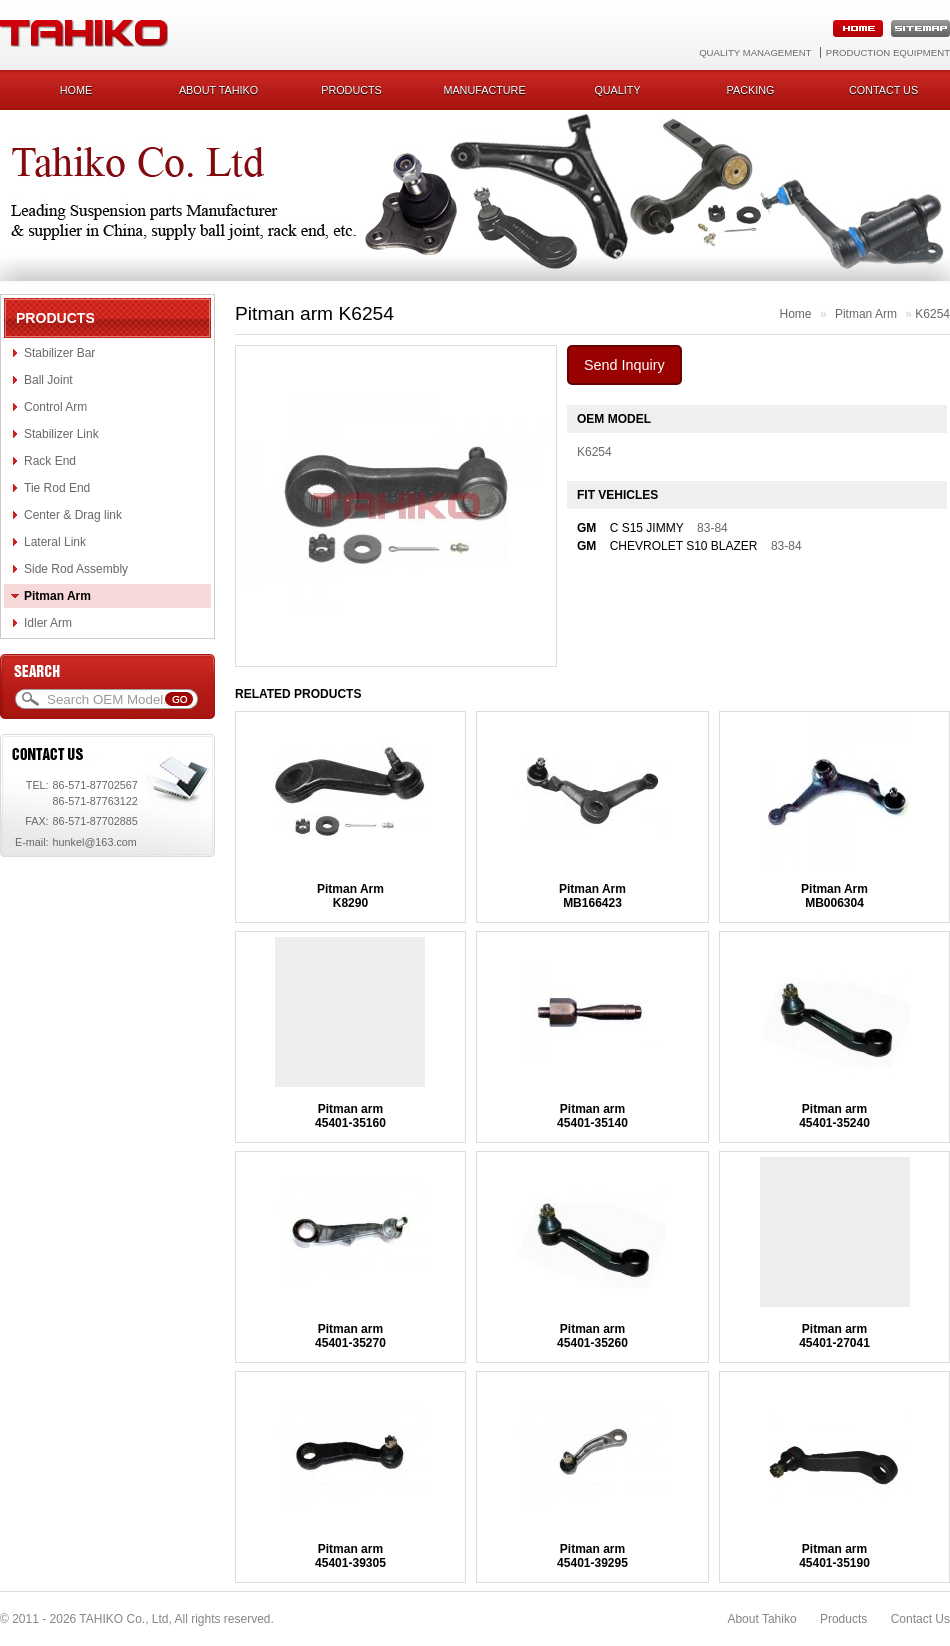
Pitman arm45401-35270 (350, 1336)
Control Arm (55, 407)
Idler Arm (48, 623)
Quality (617, 90)
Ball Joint (48, 380)
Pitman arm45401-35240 (834, 1116)
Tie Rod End (57, 488)
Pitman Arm (57, 596)
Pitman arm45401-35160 (350, 1116)
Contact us (883, 90)
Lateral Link (55, 542)
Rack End (50, 461)
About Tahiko (218, 90)
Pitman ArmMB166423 (592, 896)
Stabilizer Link (61, 434)
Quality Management (755, 52)
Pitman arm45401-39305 (350, 1556)
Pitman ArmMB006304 (834, 896)
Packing (751, 90)
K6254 (932, 314)
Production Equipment (888, 52)
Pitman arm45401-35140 (592, 1116)
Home (76, 90)
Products (351, 90)
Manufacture (484, 90)
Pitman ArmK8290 (350, 896)
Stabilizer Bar (59, 353)
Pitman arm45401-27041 (834, 1336)
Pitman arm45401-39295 (592, 1556)
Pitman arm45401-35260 (592, 1336)
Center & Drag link (73, 515)
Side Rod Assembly (76, 569)
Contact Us (920, 1619)
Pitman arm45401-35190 (834, 1556)
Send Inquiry (624, 365)
